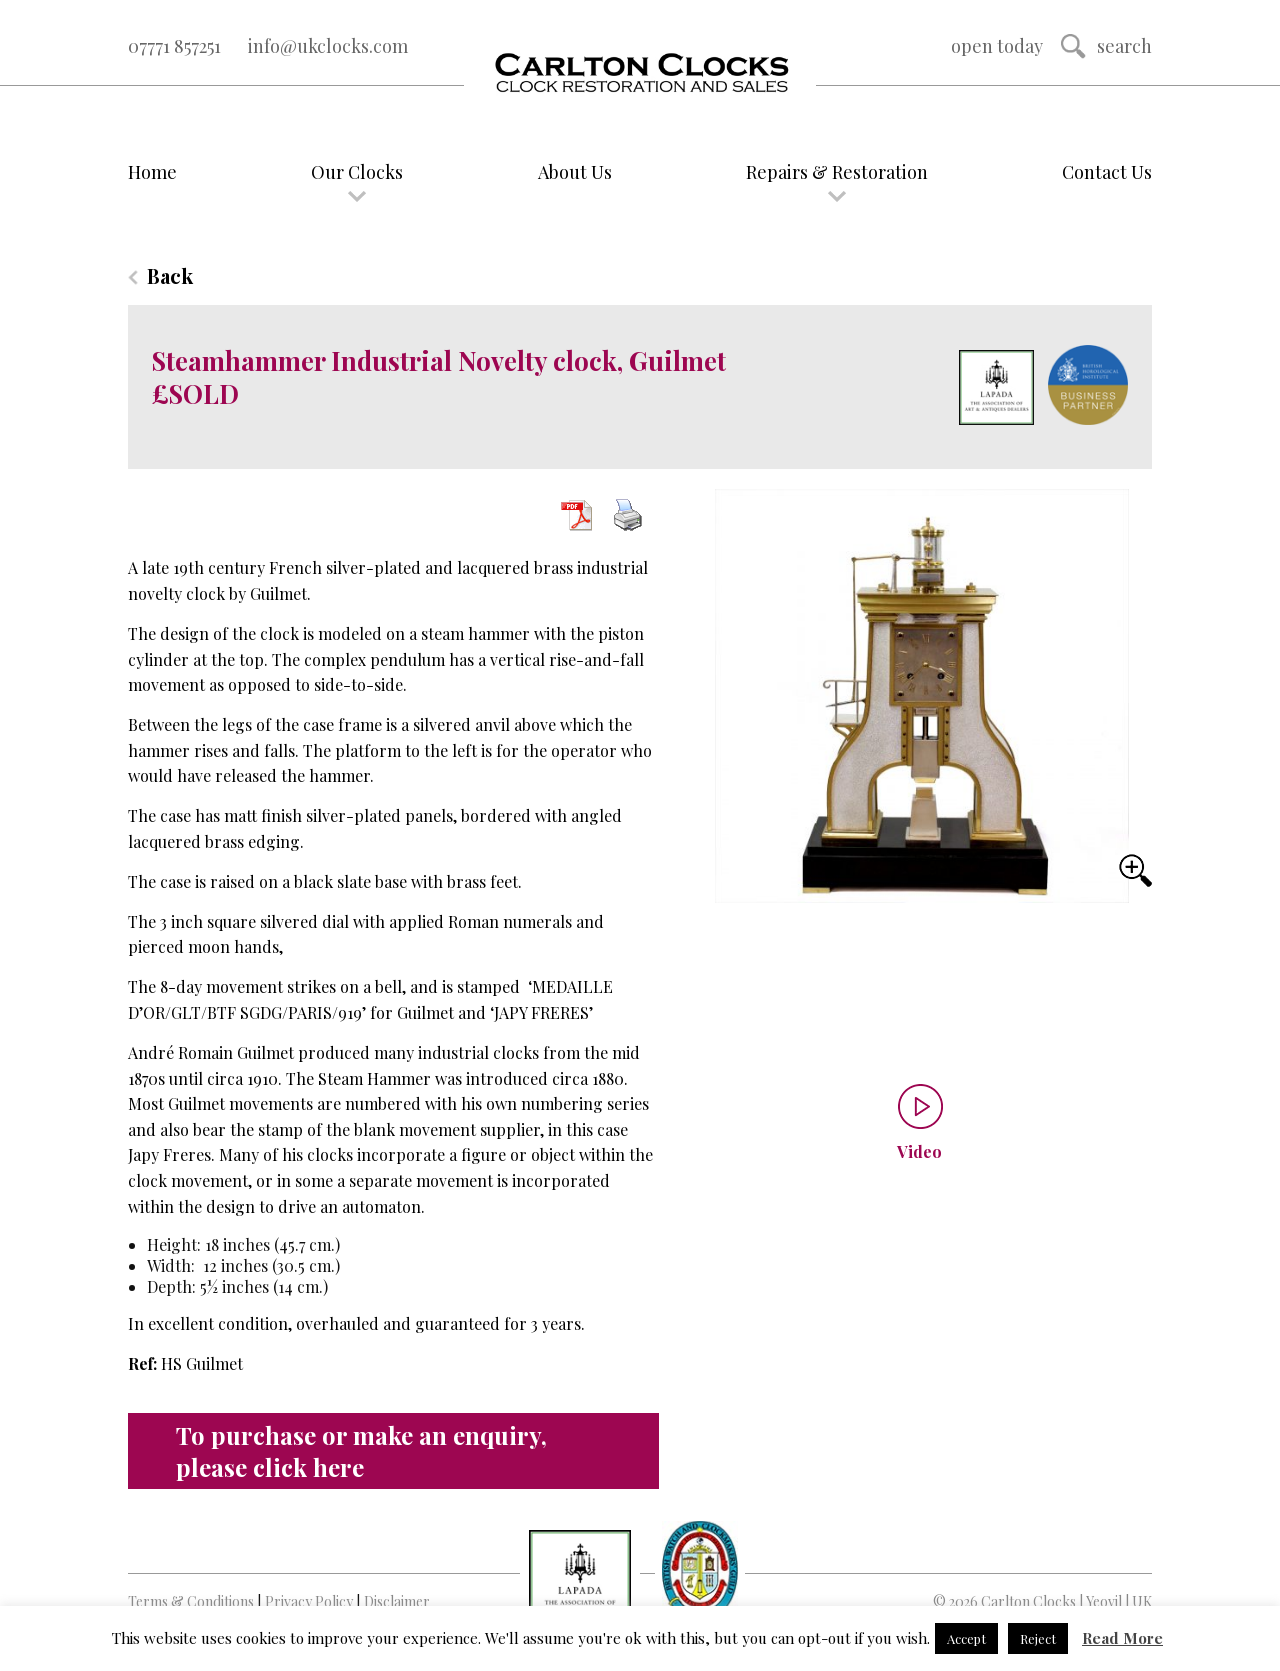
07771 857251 (174, 46)
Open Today (997, 46)
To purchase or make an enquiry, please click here (361, 1451)
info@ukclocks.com (328, 46)
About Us (575, 172)
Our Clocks (357, 172)
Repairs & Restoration (837, 172)
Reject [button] (1038, 1638)
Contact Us (1107, 172)
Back (170, 275)
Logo (640, 74)
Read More (1122, 1638)
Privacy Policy (309, 1601)
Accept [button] (966, 1638)
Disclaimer (397, 1601)
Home (152, 172)
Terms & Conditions (191, 1601)
